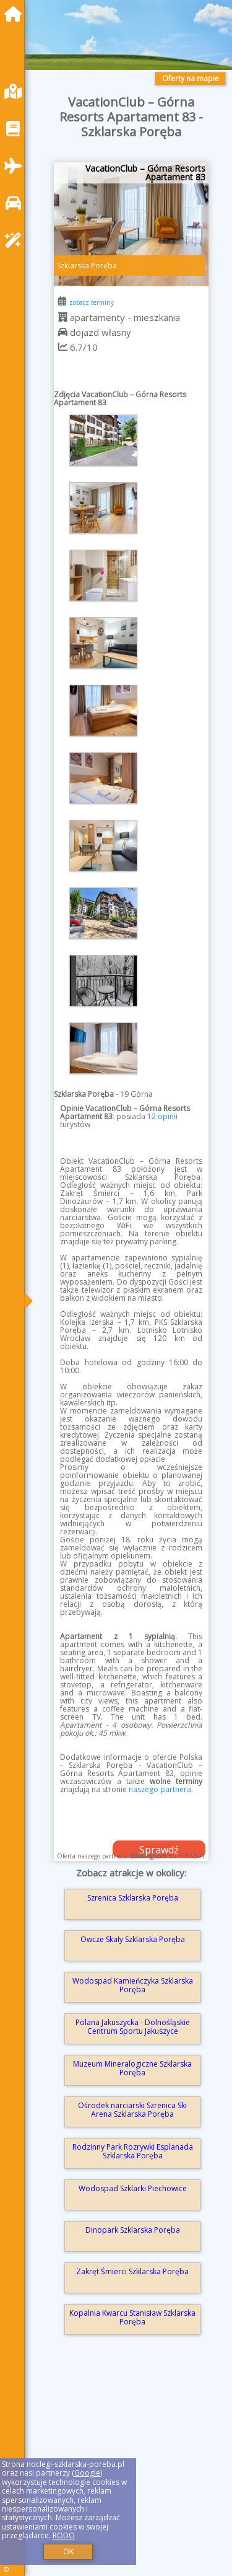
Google (87, 2473)
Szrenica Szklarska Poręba (132, 1897)
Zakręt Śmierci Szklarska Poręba (132, 2271)
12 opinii (162, 1116)
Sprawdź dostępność (159, 1850)
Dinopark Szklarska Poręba (132, 2230)
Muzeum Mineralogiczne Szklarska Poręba (132, 2068)
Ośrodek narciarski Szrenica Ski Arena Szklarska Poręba (132, 2109)
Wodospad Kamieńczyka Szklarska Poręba (132, 1985)
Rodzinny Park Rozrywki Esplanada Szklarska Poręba (132, 2151)
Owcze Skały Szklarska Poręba (132, 1939)
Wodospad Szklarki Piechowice (133, 2188)
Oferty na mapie (190, 78)
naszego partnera (160, 1789)
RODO (64, 2535)
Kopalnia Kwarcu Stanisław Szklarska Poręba (132, 2317)
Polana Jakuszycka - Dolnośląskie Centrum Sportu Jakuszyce (132, 2026)
